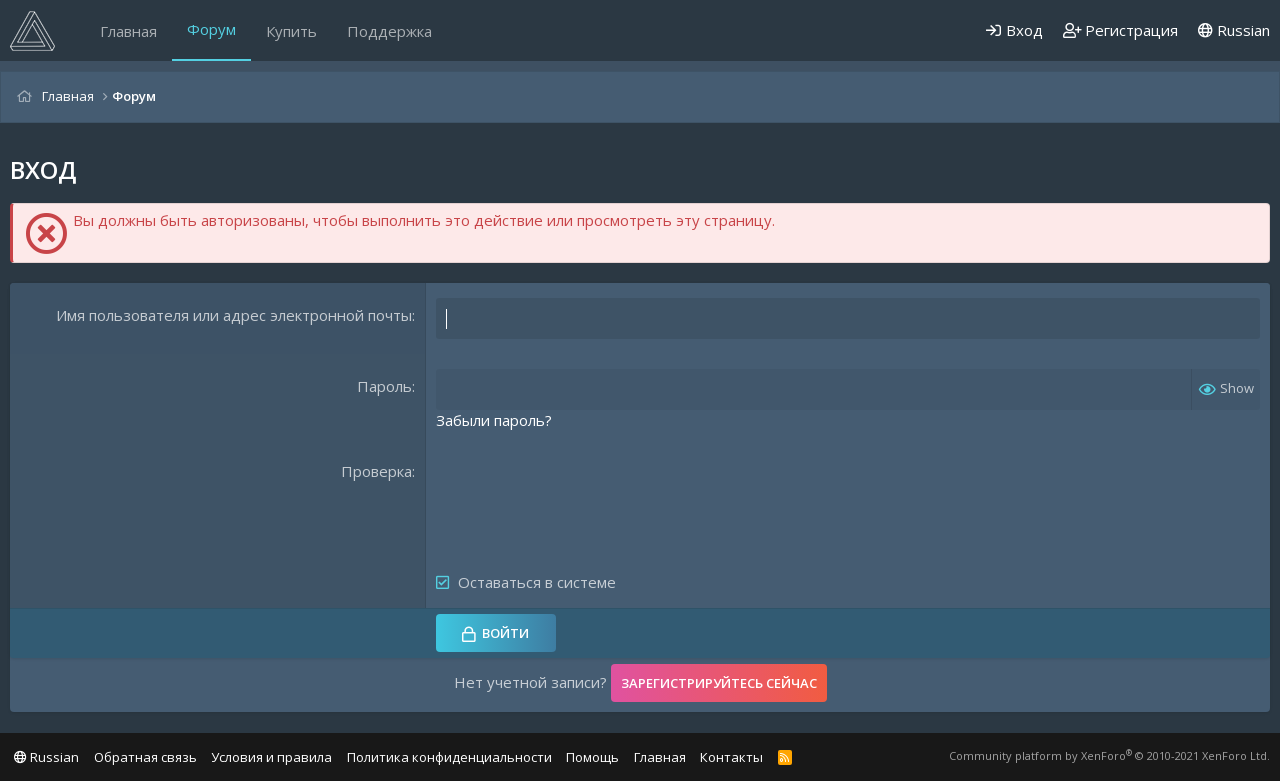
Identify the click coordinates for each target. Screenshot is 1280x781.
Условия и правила (271, 757)
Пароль (384, 386)
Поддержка (389, 31)
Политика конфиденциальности (449, 757)
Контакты (731, 757)
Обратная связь (145, 757)
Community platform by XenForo (1109, 755)
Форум (211, 29)
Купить (291, 31)
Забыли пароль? (494, 420)
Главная (128, 31)
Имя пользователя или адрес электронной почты (234, 315)
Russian (1234, 30)
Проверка (376, 471)
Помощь (592, 757)
